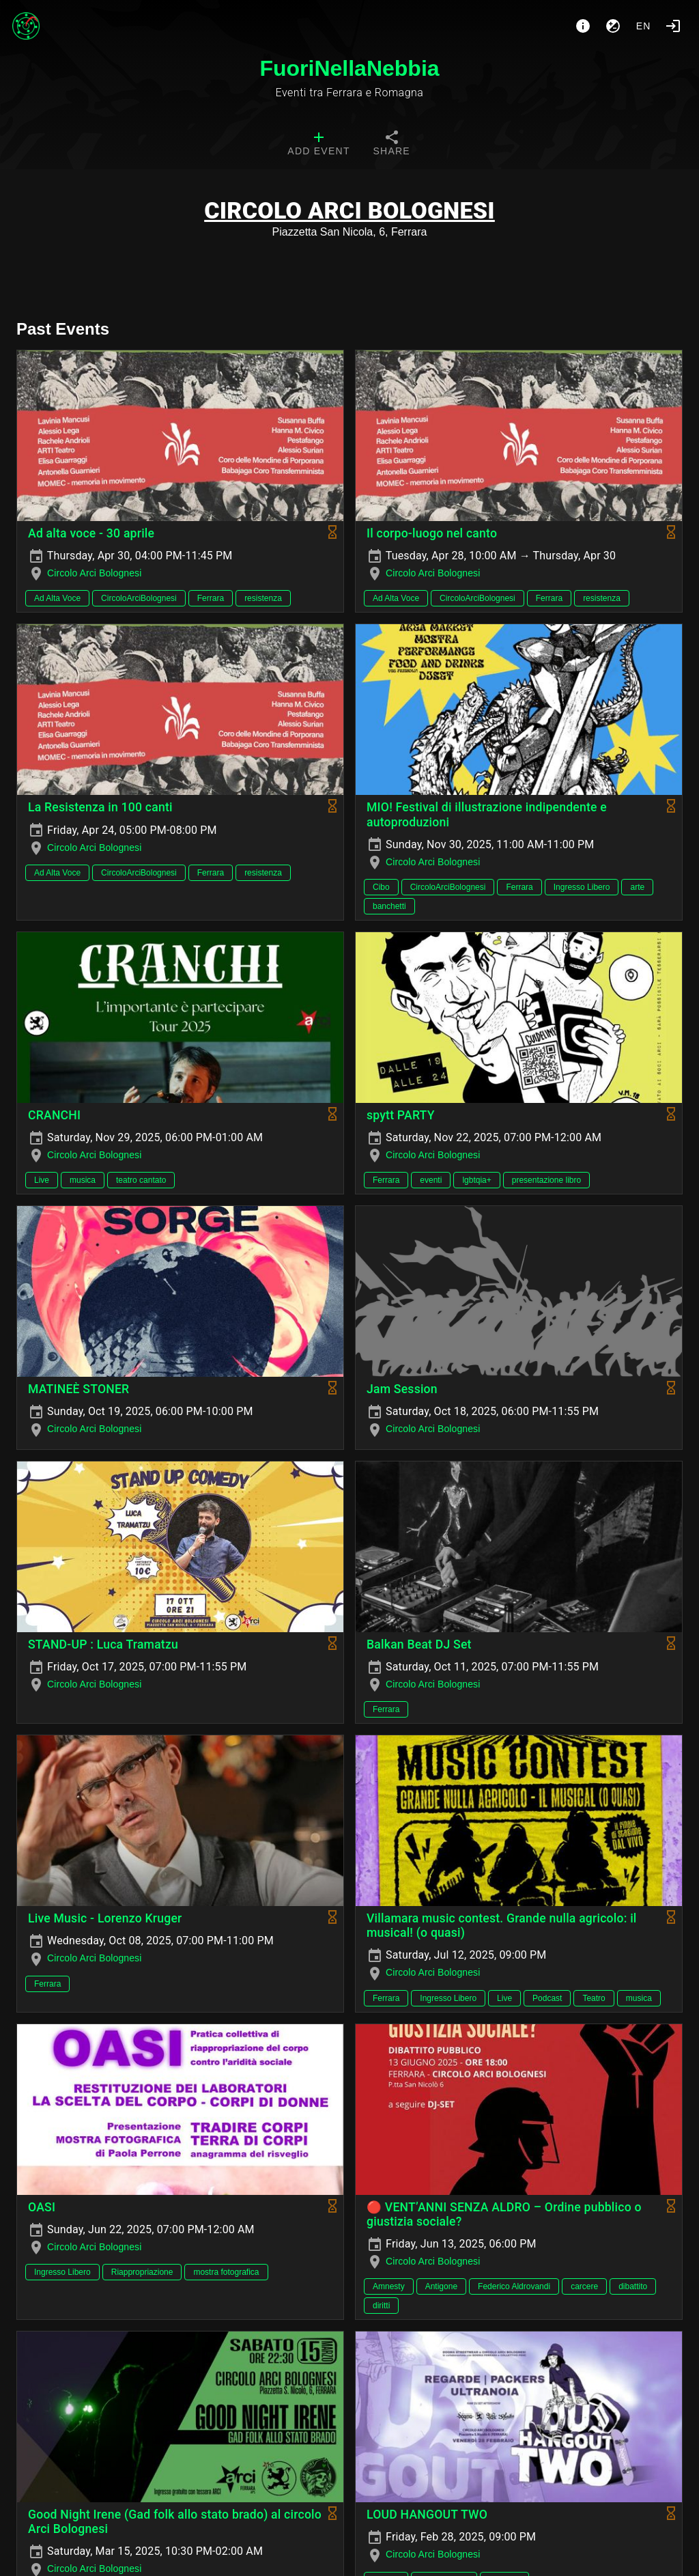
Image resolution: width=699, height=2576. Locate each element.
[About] (583, 26)
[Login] (673, 26)
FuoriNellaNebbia (349, 68)
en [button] (643, 25)
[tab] (318, 144)
